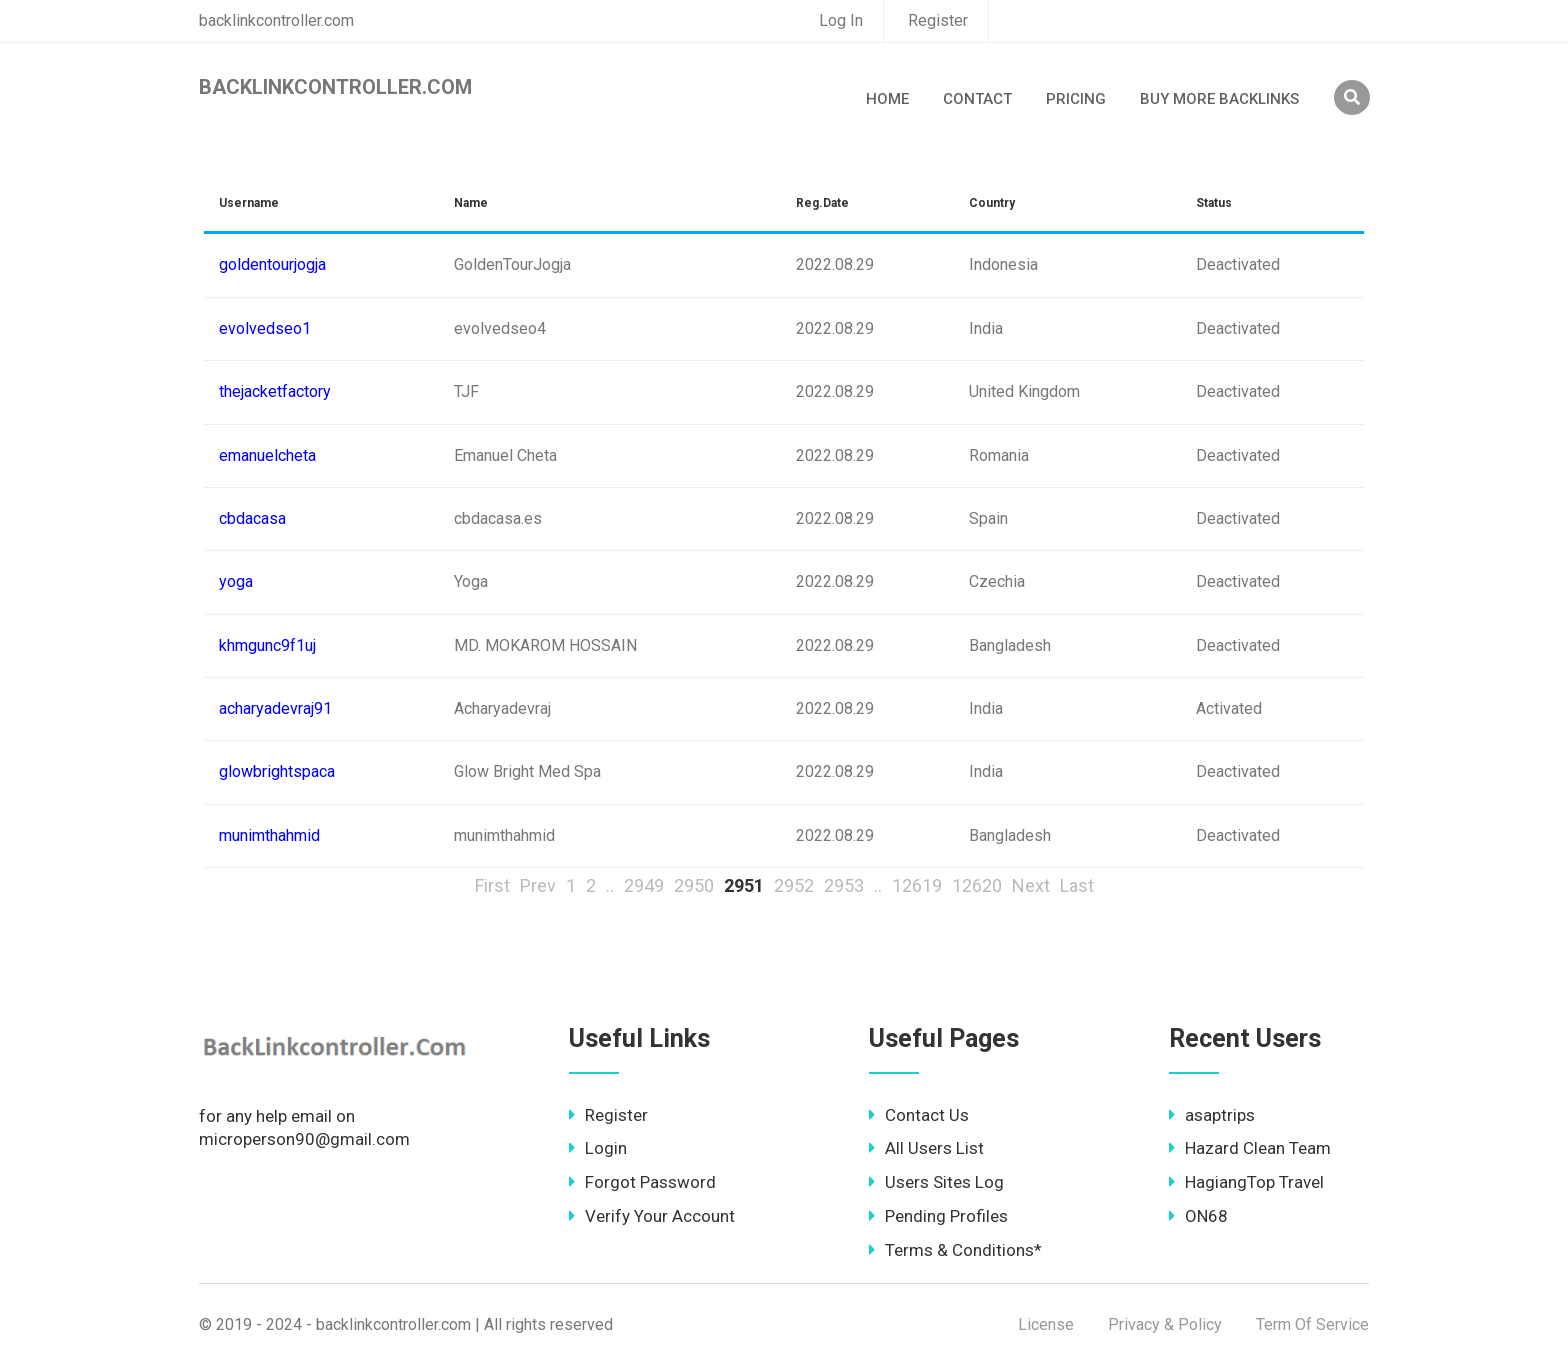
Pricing (1076, 99)
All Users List (926, 1148)
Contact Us (919, 1115)
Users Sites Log (936, 1182)
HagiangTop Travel (1246, 1182)
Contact (977, 99)
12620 (977, 885)
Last (1077, 885)
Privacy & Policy (1165, 1324)
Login (598, 1148)
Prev (538, 885)
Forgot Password (642, 1182)
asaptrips (1212, 1115)
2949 (644, 885)
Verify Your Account (652, 1216)
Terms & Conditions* (955, 1250)
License (1046, 1324)
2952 (794, 885)
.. (610, 885)
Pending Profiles (938, 1216)
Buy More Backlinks (1219, 99)
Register (938, 20)
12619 (917, 885)
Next (1031, 885)
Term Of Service (1312, 1324)
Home (887, 99)
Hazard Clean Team (1250, 1148)
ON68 (1198, 1216)
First (492, 885)
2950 (694, 885)
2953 (844, 885)
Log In (841, 20)
